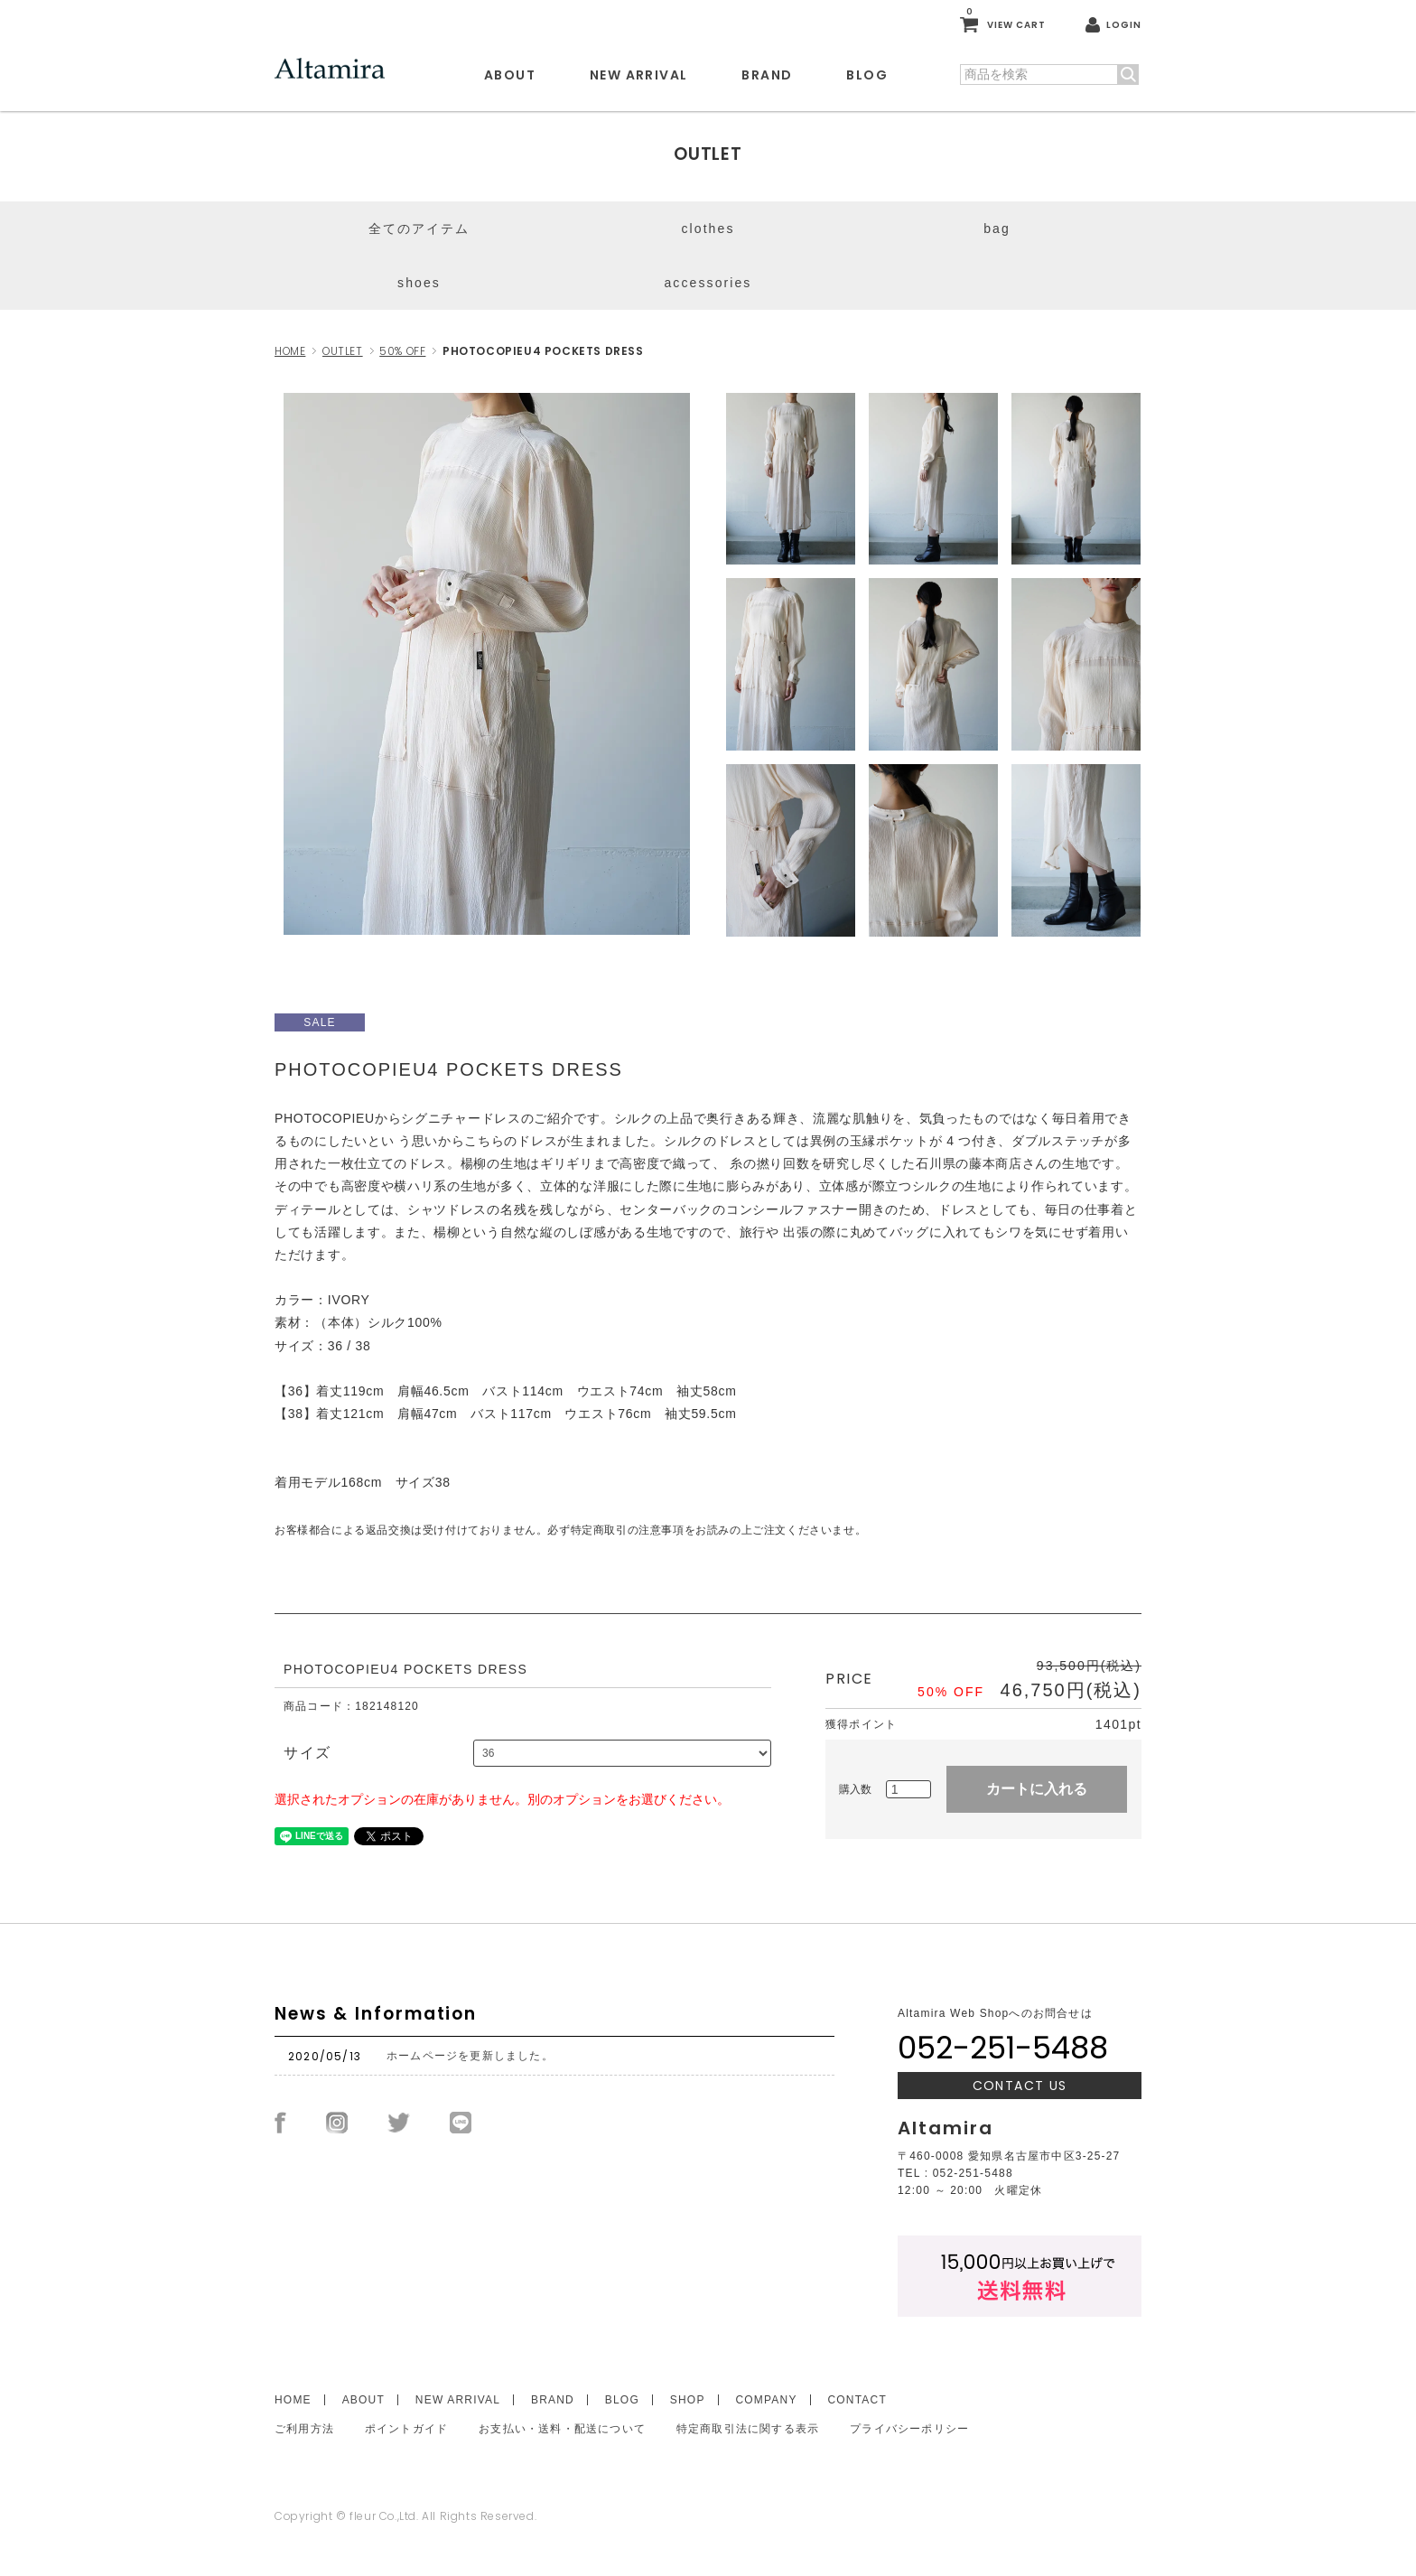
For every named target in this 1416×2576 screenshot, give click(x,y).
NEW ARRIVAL (638, 75)
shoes (419, 282)
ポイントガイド (406, 2428)
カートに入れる (1036, 1789)
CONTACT (856, 2400)
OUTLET (342, 351)
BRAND (766, 75)
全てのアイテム (419, 228)
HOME (290, 351)
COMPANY (765, 2400)
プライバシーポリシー (909, 2428)
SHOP (687, 2400)
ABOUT (510, 75)
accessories (707, 282)
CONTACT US (1020, 2086)
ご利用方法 (304, 2428)
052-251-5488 (1003, 2047)
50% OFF (402, 351)
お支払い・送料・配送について (562, 2428)
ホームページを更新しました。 (470, 2055)
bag (997, 228)
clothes (707, 228)
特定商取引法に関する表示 (747, 2428)
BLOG (867, 75)
